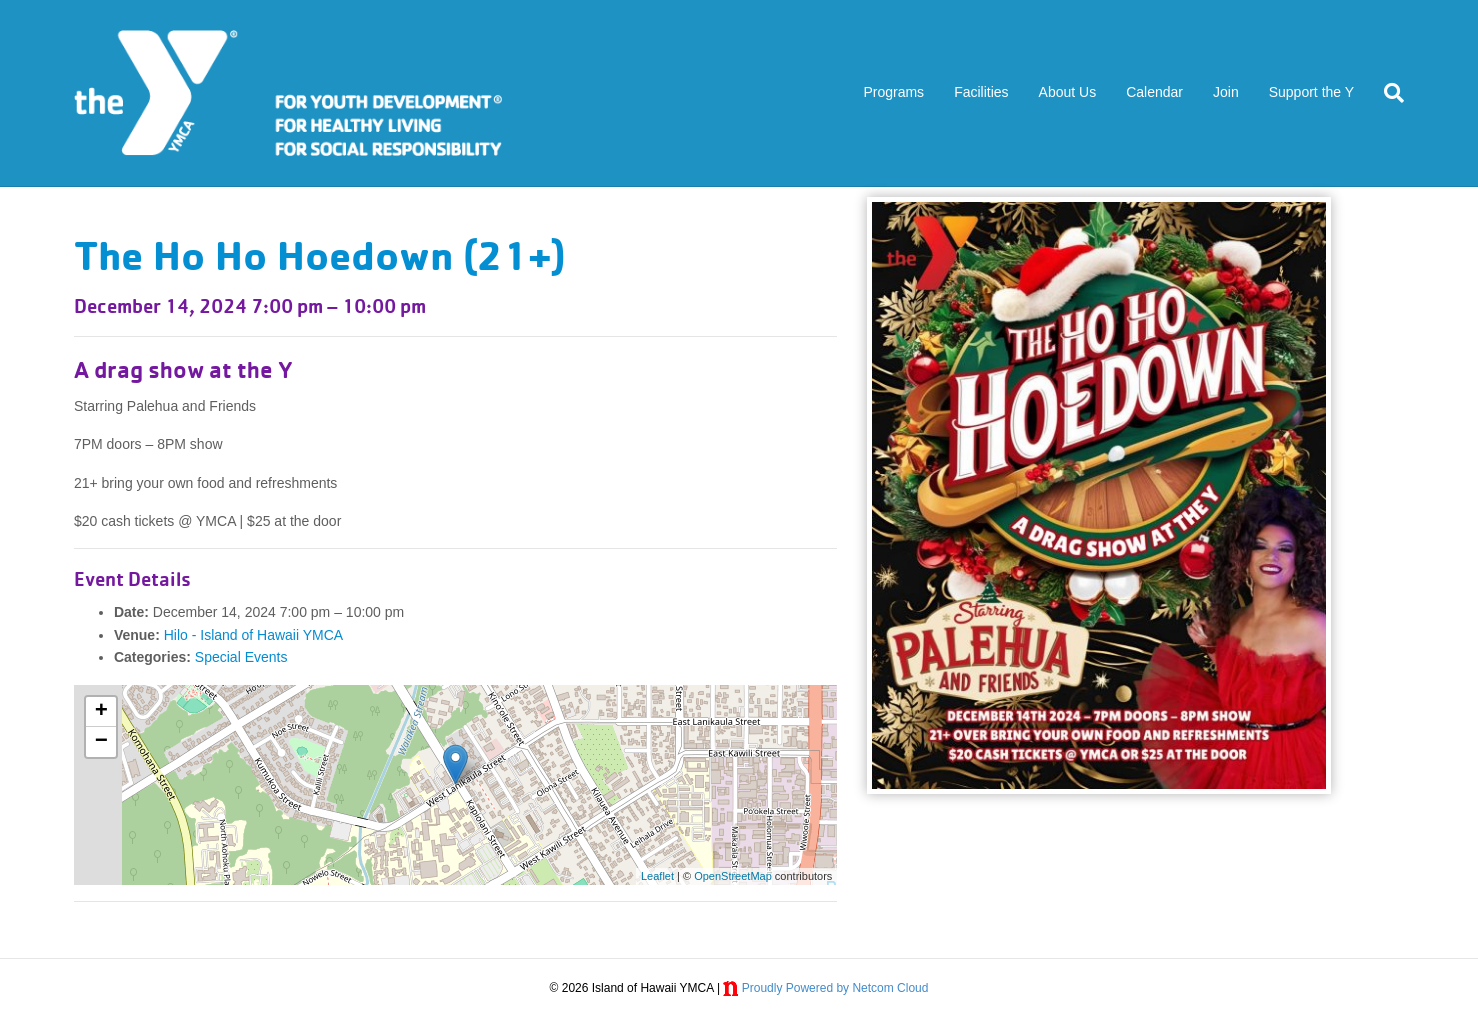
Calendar (1154, 92)
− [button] (101, 742)
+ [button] (101, 712)
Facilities (981, 92)
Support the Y (1311, 92)
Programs (893, 92)
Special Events (241, 657)
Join (1226, 92)
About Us (1068, 92)
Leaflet (657, 876)
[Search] (1386, 93)
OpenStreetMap (733, 876)
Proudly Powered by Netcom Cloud (835, 988)
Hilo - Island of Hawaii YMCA (253, 635)
